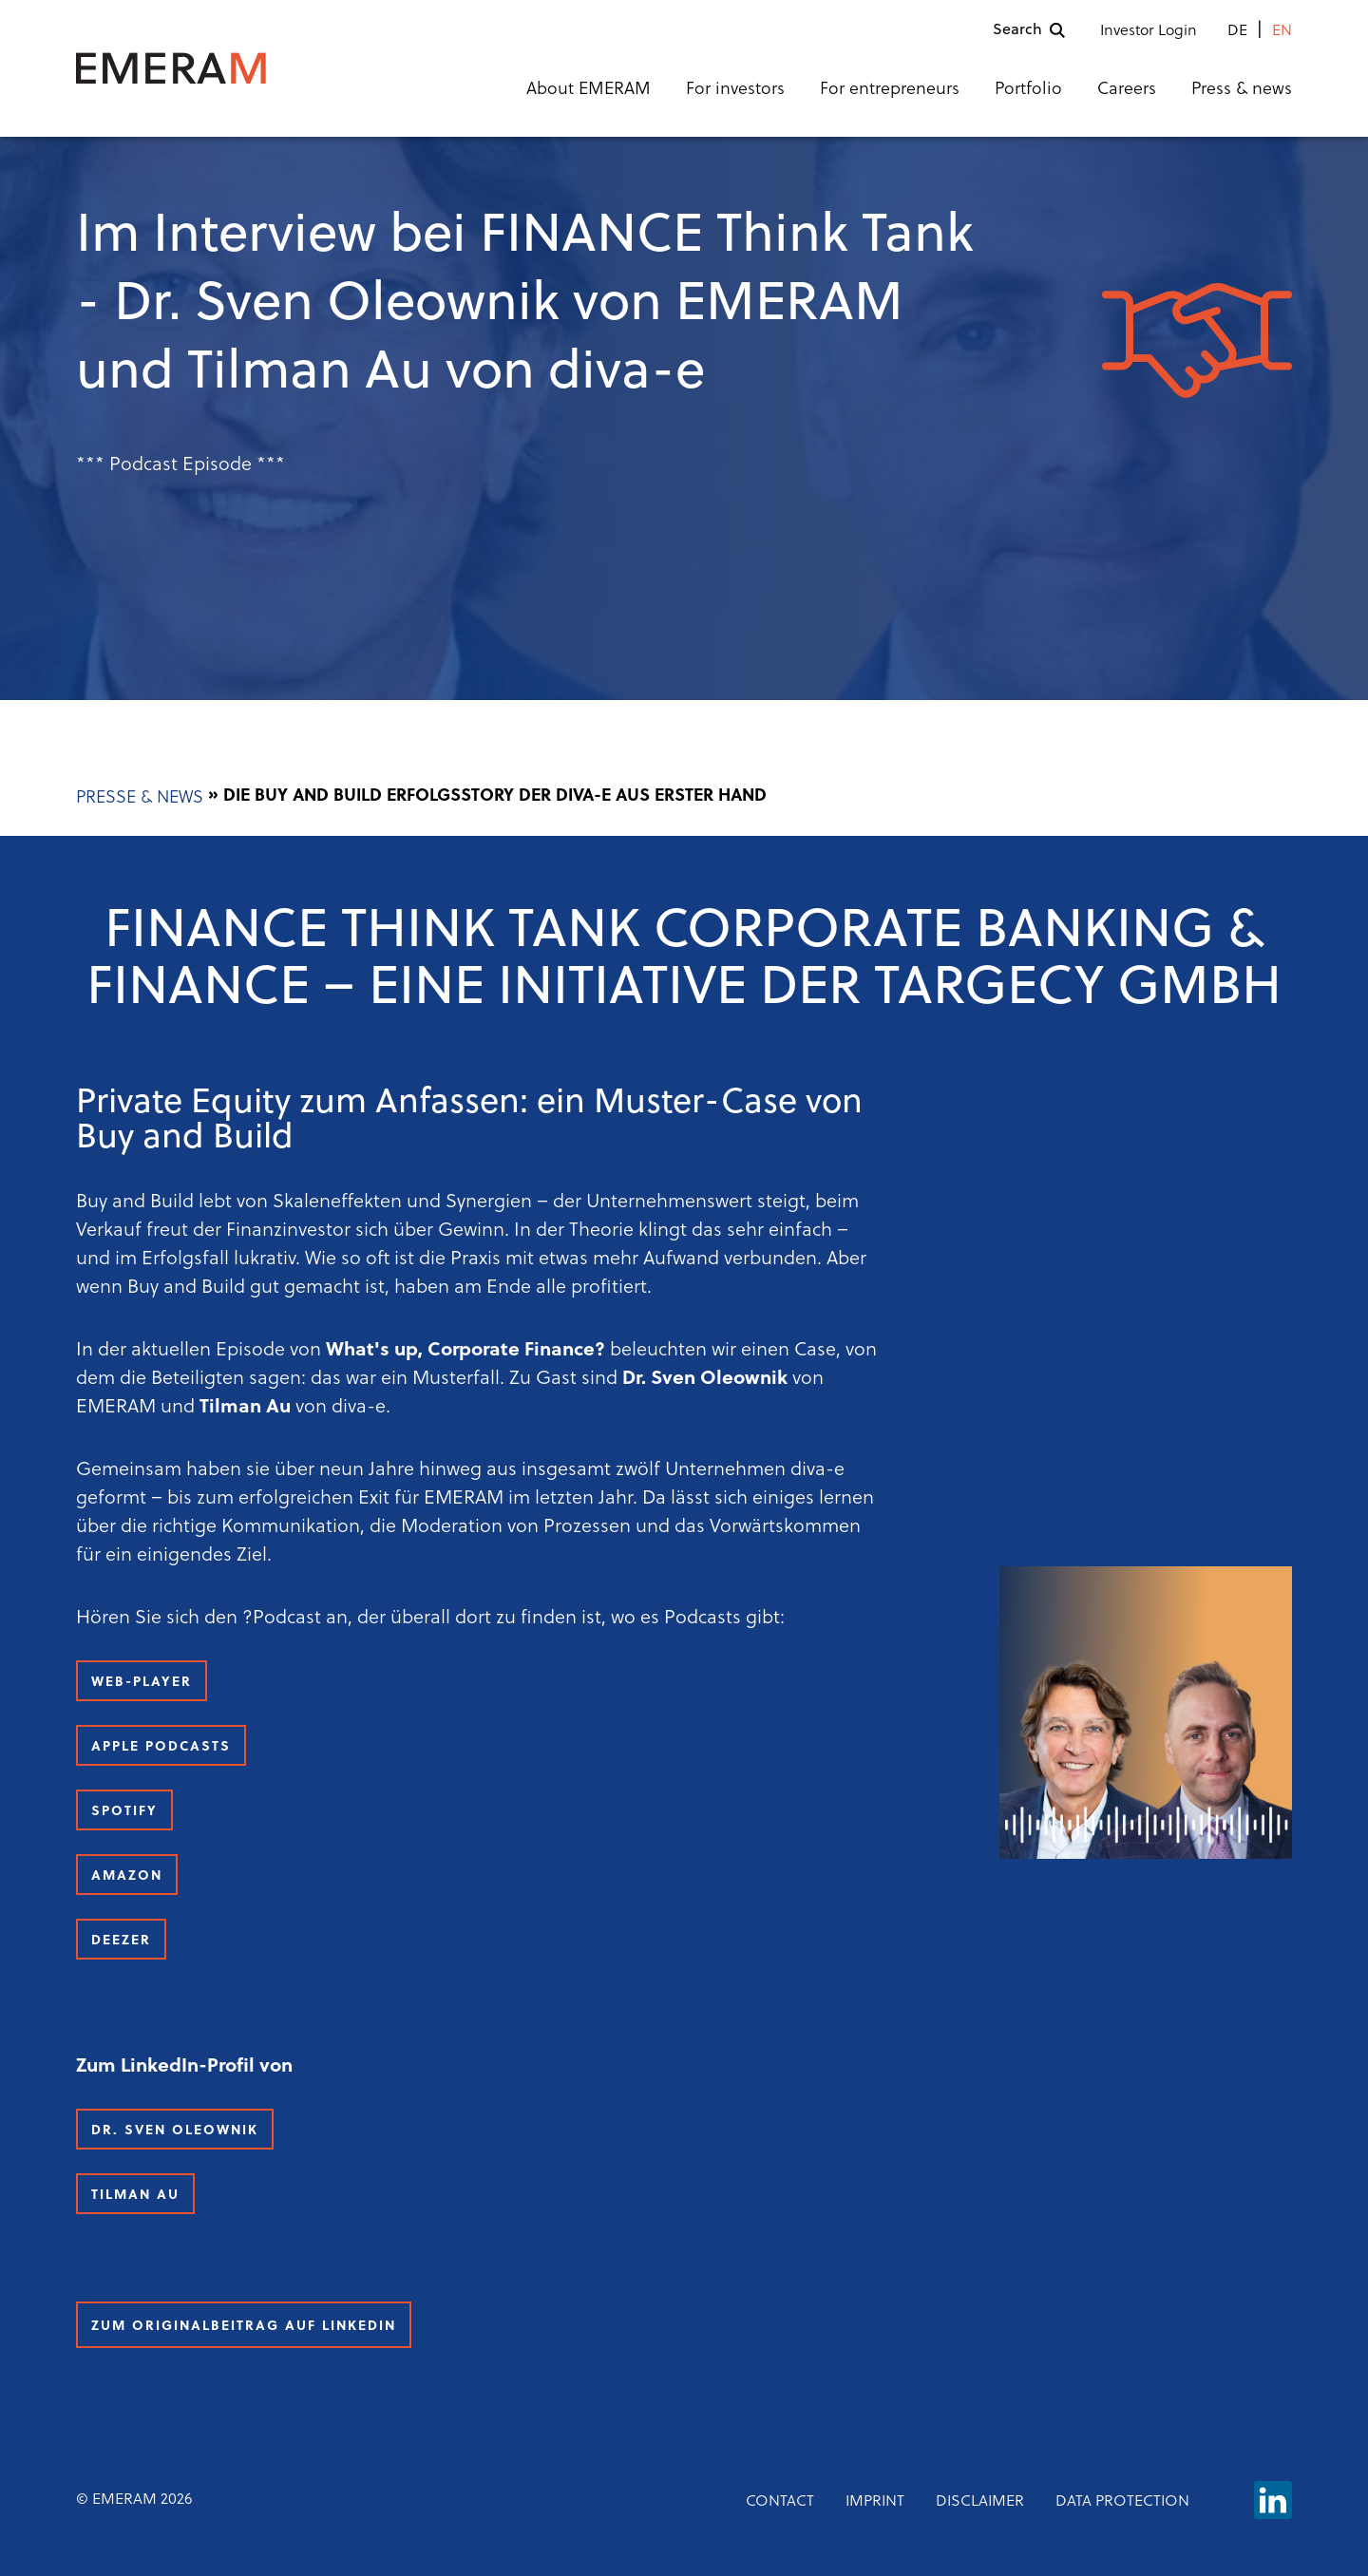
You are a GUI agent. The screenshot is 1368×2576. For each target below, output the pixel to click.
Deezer (121, 1941)
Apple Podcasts (161, 1747)
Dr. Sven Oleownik (174, 2131)
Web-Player (141, 1683)
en (1282, 31)
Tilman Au (135, 2195)
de (1237, 31)
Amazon (126, 1876)
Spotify (124, 1812)
